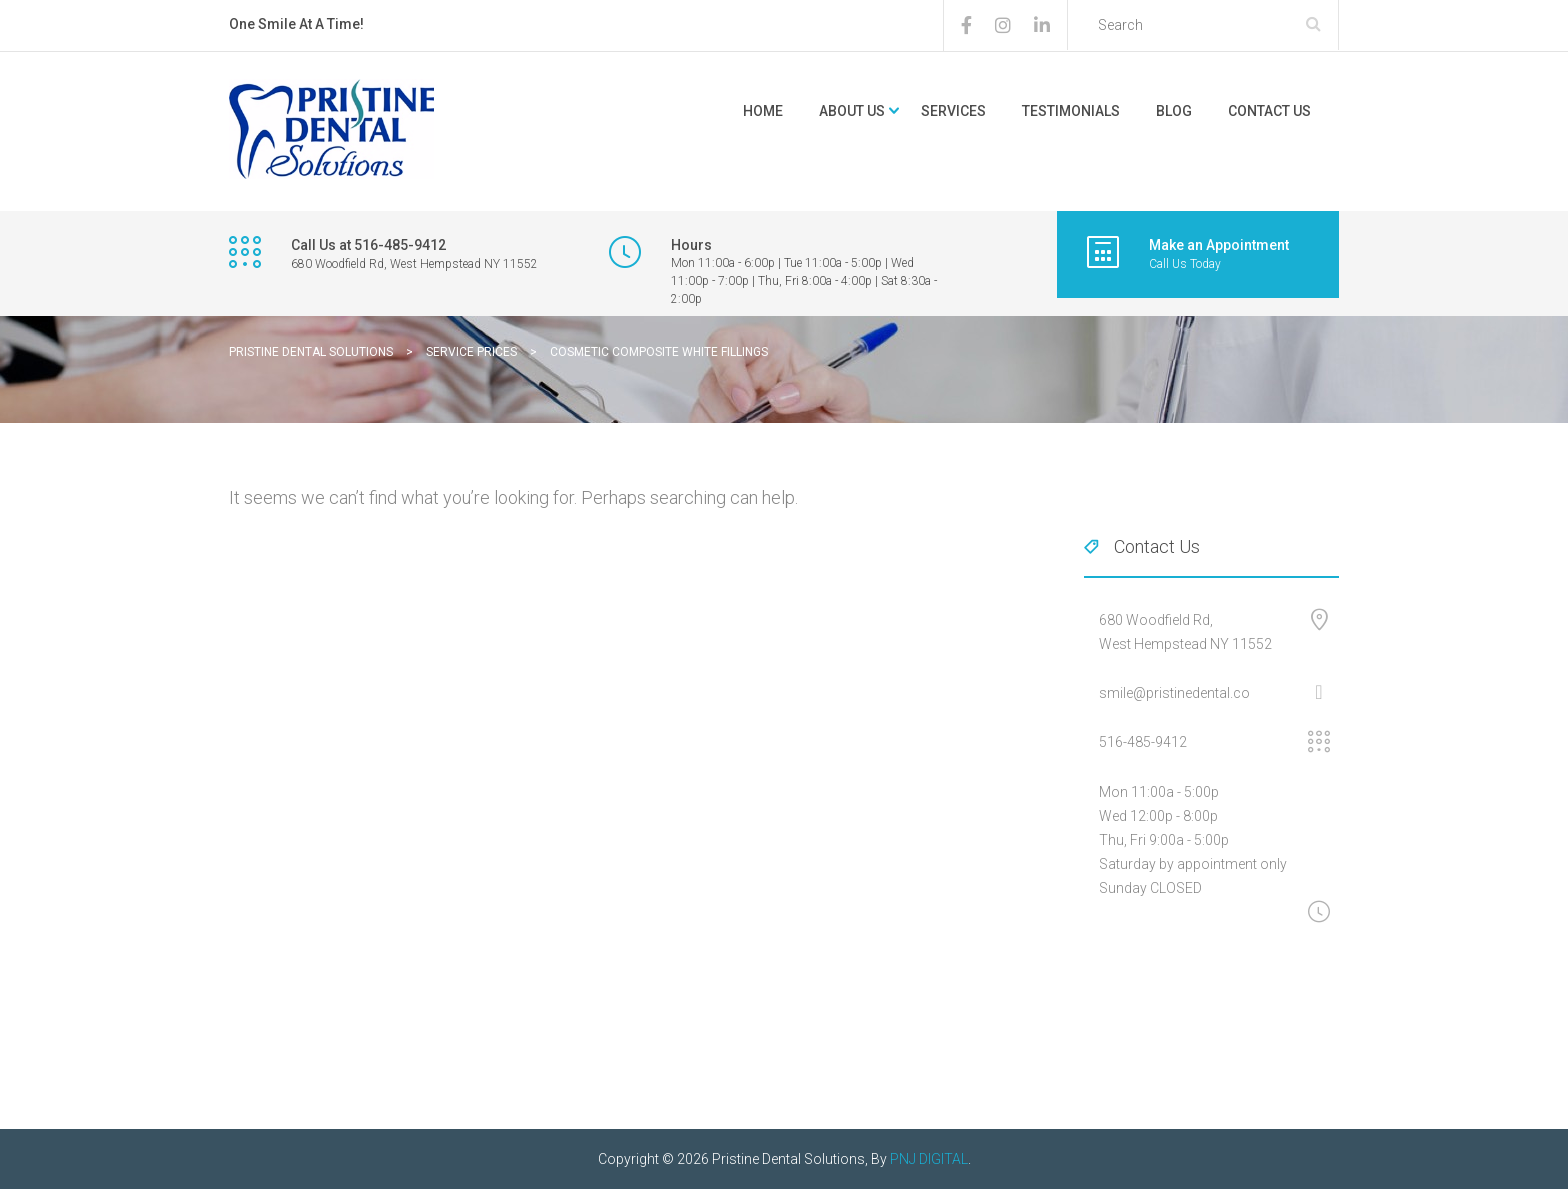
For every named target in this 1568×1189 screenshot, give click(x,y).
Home (763, 111)
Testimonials (1071, 111)
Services (953, 111)
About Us (852, 111)
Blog (1174, 111)
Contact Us (1269, 111)
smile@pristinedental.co (1174, 693)
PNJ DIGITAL (929, 1159)
